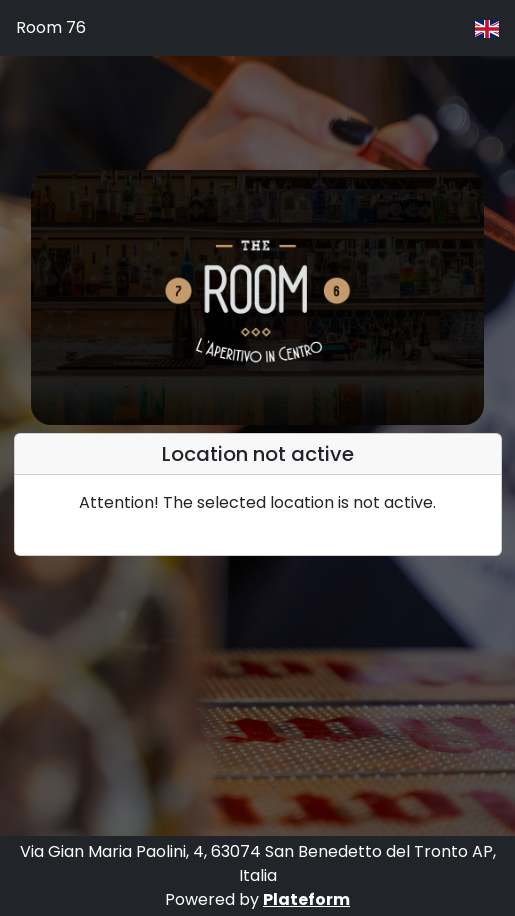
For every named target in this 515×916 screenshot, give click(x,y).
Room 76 (51, 27)
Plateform (306, 899)
